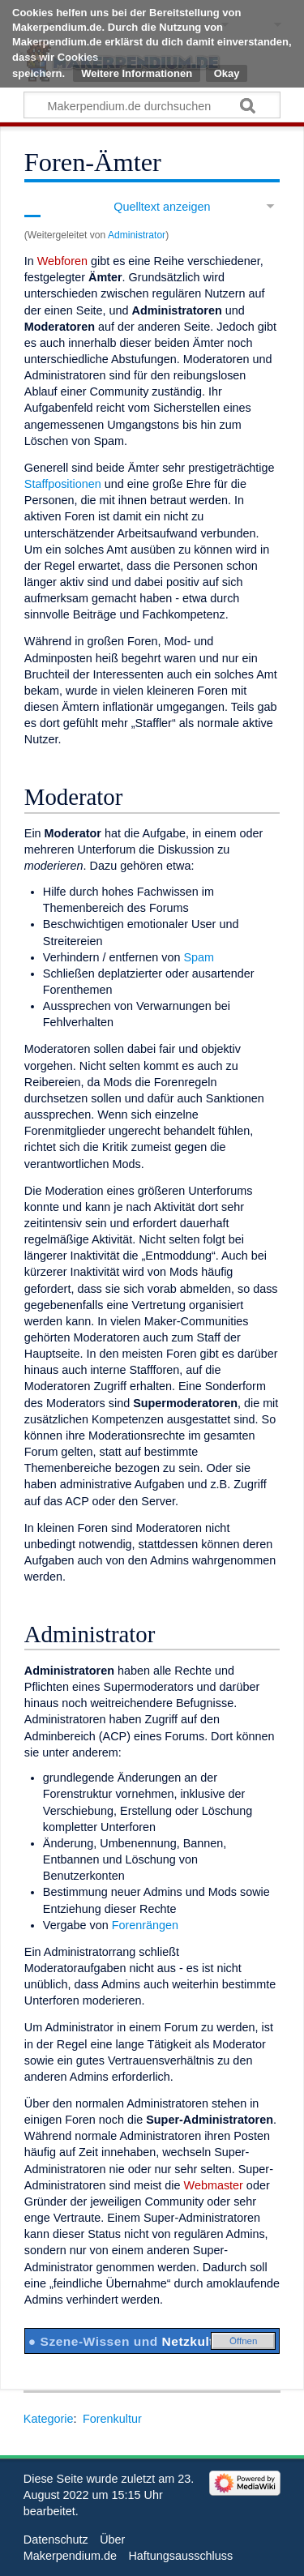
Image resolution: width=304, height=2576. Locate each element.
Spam (198, 957)
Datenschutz (56, 2539)
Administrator (136, 235)
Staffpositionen (62, 483)
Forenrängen (145, 1925)
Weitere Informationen (136, 73)
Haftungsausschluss (180, 2555)
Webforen (62, 261)
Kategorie (49, 2418)
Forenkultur (112, 2418)
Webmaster (213, 2185)
